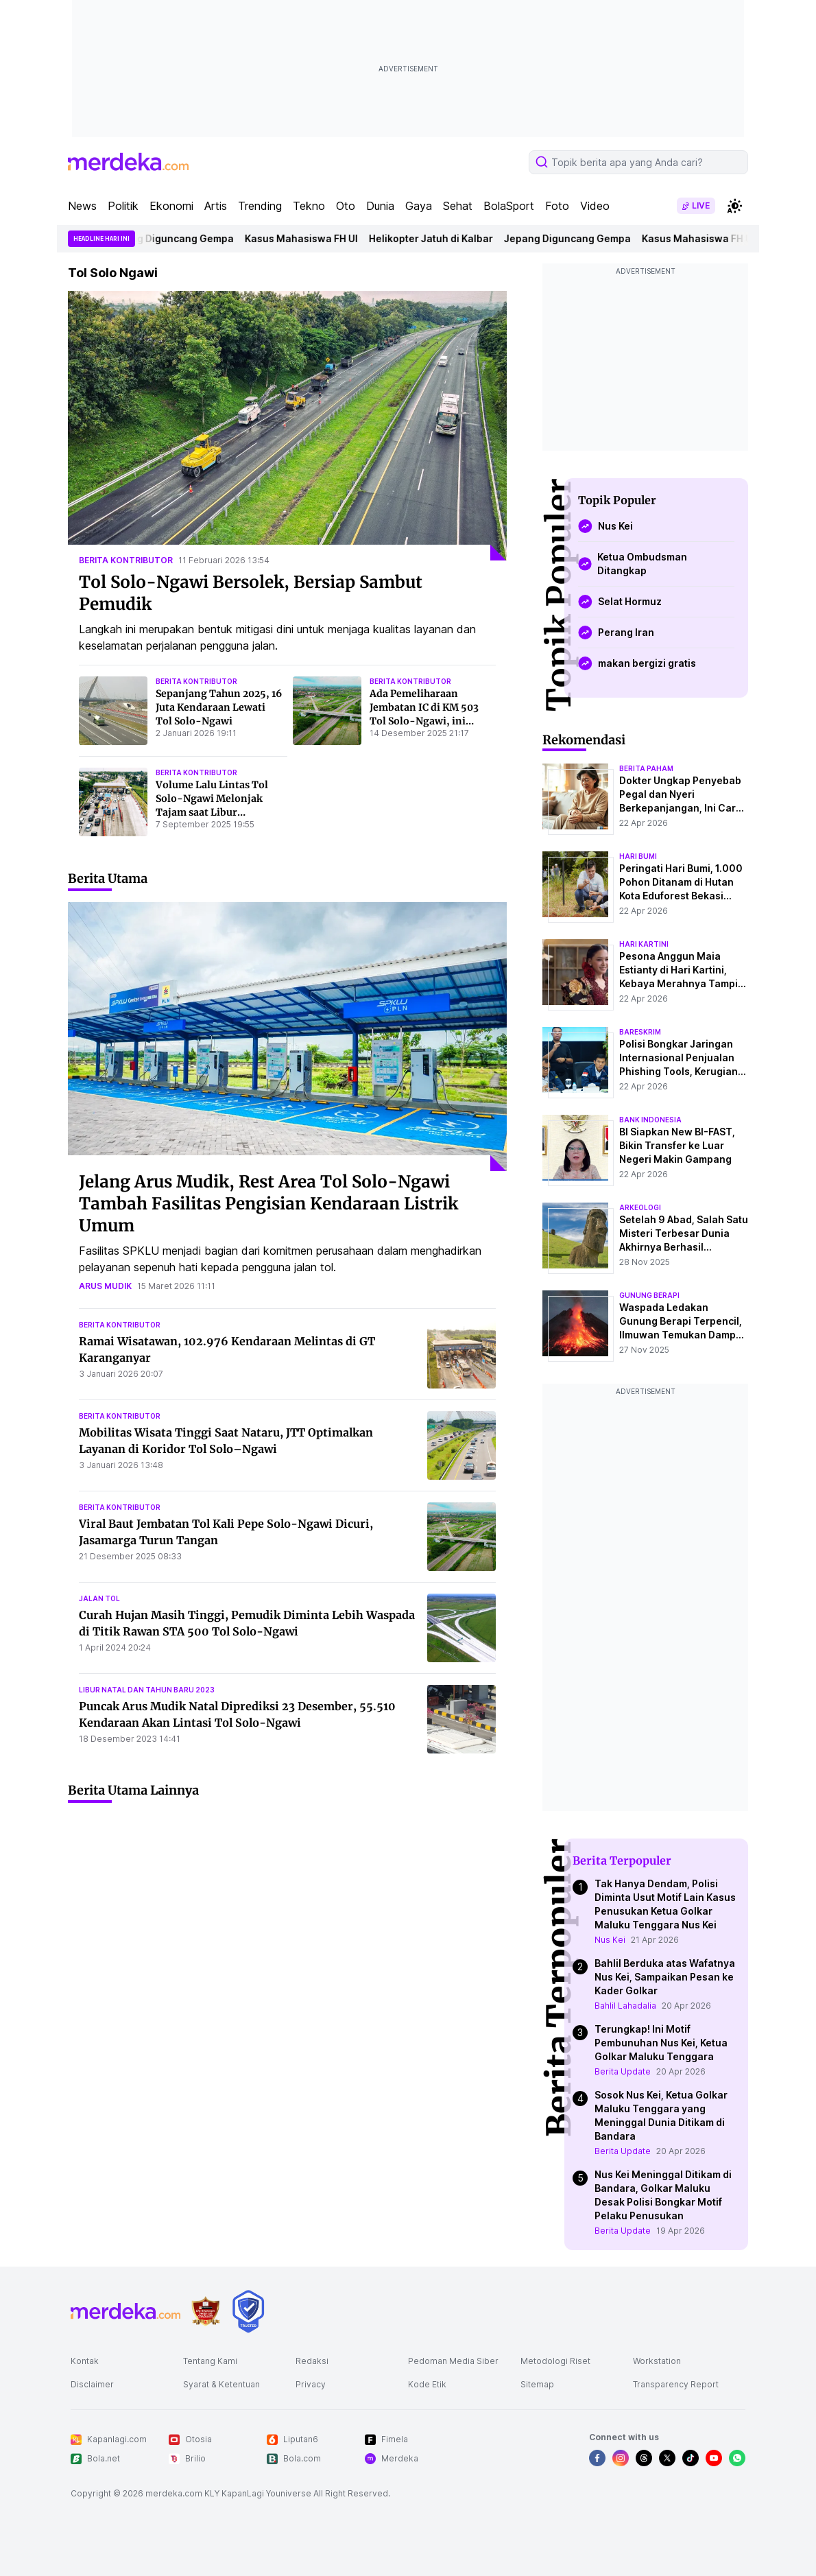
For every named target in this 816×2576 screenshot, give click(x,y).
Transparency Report (676, 2384)
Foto (557, 206)
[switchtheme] (734, 206)
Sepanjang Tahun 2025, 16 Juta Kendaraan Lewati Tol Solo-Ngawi (219, 707)
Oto (345, 206)
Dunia (380, 206)
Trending (260, 206)
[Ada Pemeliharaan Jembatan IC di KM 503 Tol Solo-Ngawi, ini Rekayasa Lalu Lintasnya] (327, 710)
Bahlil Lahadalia (625, 2005)
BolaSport (508, 206)
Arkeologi (640, 1207)
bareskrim (640, 1032)
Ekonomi (171, 206)
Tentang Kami (210, 2361)
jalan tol (99, 1598)
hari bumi (638, 856)
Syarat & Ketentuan (221, 2384)
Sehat (457, 206)
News (82, 206)
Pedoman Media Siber (453, 2361)
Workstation (657, 2361)
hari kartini (644, 944)
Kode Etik (427, 2384)
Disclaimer (92, 2384)
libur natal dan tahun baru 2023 (147, 1690)
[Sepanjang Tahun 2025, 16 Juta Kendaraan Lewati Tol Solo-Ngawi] (113, 710)
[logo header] (128, 162)
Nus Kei (610, 1940)
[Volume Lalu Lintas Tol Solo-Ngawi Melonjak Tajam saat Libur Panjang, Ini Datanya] (113, 802)
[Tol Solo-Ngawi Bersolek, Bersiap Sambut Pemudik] (287, 425)
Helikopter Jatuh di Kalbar (441, 238)
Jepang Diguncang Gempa (180, 238)
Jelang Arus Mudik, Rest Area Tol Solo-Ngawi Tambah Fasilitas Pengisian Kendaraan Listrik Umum (268, 1203)
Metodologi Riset (555, 2361)
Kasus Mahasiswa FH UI (311, 238)
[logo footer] (125, 2311)
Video (595, 206)
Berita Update (623, 2071)
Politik (123, 206)
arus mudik (105, 1286)
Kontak (85, 2361)
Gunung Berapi (649, 1295)
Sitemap (537, 2384)
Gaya (418, 206)
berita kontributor (126, 560)
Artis (215, 206)
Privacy (311, 2384)
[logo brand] (206, 2311)
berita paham (646, 768)
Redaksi (312, 2361)
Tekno (309, 206)
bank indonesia (650, 1119)
